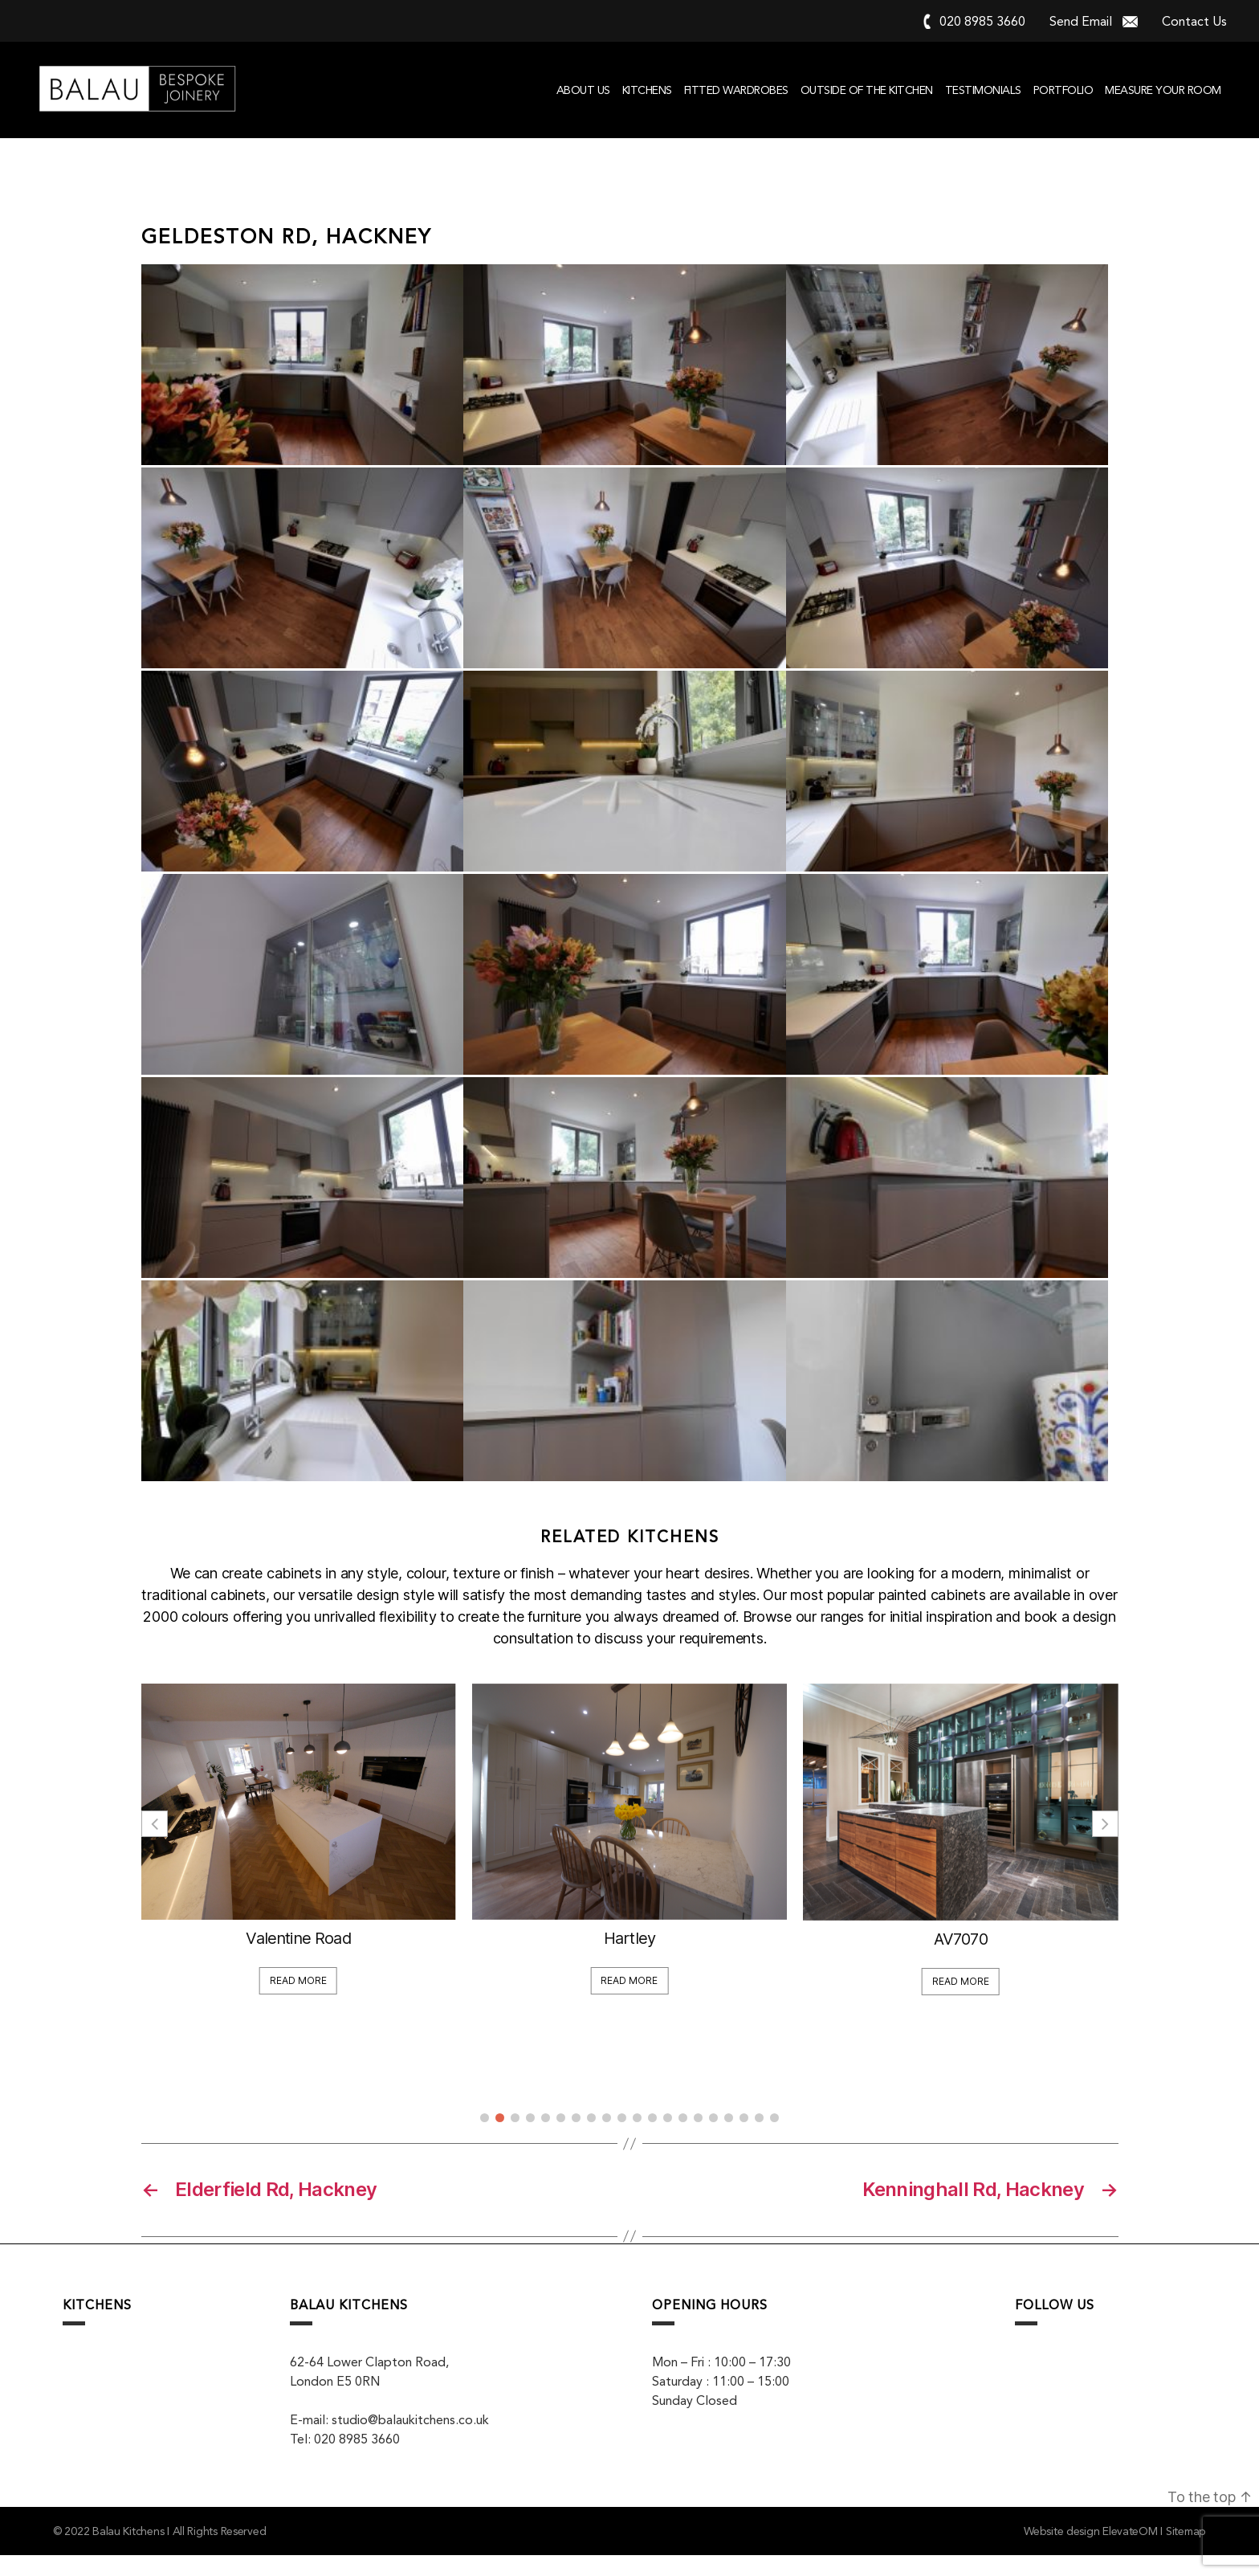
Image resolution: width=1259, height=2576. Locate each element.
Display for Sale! (184, 1953)
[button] (1105, 1844)
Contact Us (1194, 21)
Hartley (846, 1958)
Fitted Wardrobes (736, 90)
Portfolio (1063, 90)
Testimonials (983, 90)
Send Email (1080, 21)
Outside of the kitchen (867, 90)
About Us (583, 90)
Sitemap (1186, 2551)
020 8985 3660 (982, 21)
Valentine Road (514, 1958)
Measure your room (1163, 90)
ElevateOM (1130, 2551)
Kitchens (647, 90)
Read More (184, 1996)
